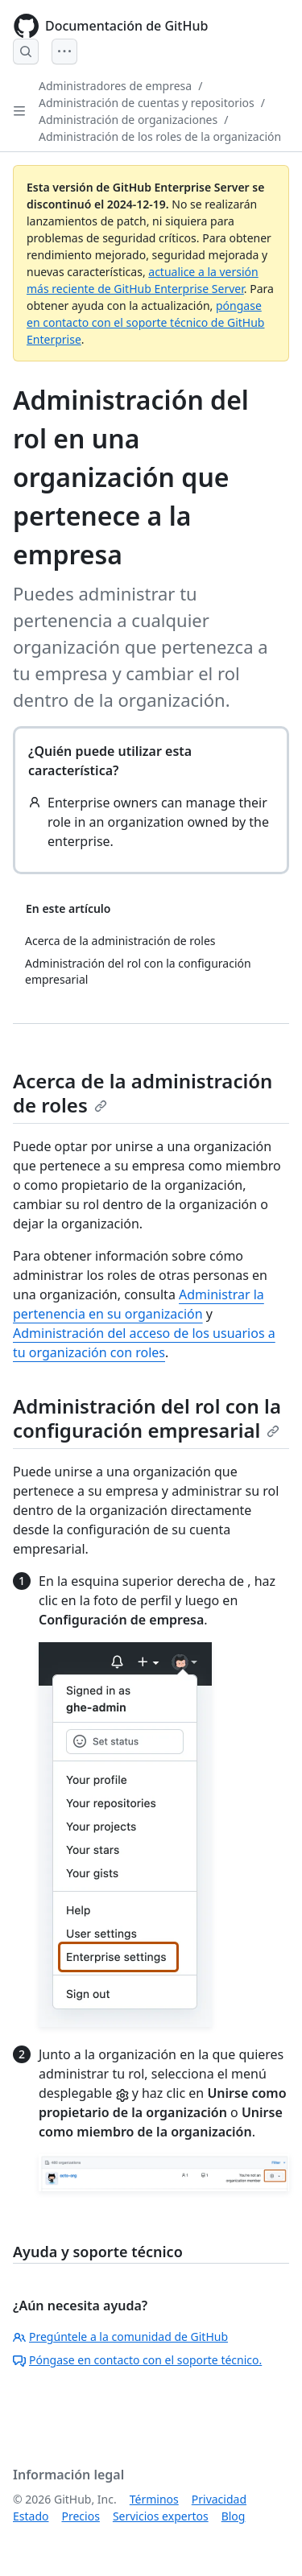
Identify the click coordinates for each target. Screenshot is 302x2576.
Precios (80, 2516)
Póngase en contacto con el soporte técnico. (137, 2360)
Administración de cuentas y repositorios (146, 102)
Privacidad (219, 2499)
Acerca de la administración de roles (142, 1092)
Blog (233, 2516)
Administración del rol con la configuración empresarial (147, 1418)
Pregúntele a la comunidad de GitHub (120, 2336)
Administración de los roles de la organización (160, 136)
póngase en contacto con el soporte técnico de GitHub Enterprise (145, 322)
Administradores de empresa (115, 85)
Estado (30, 2516)
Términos (154, 2499)
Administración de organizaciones (128, 119)
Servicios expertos (161, 2516)
